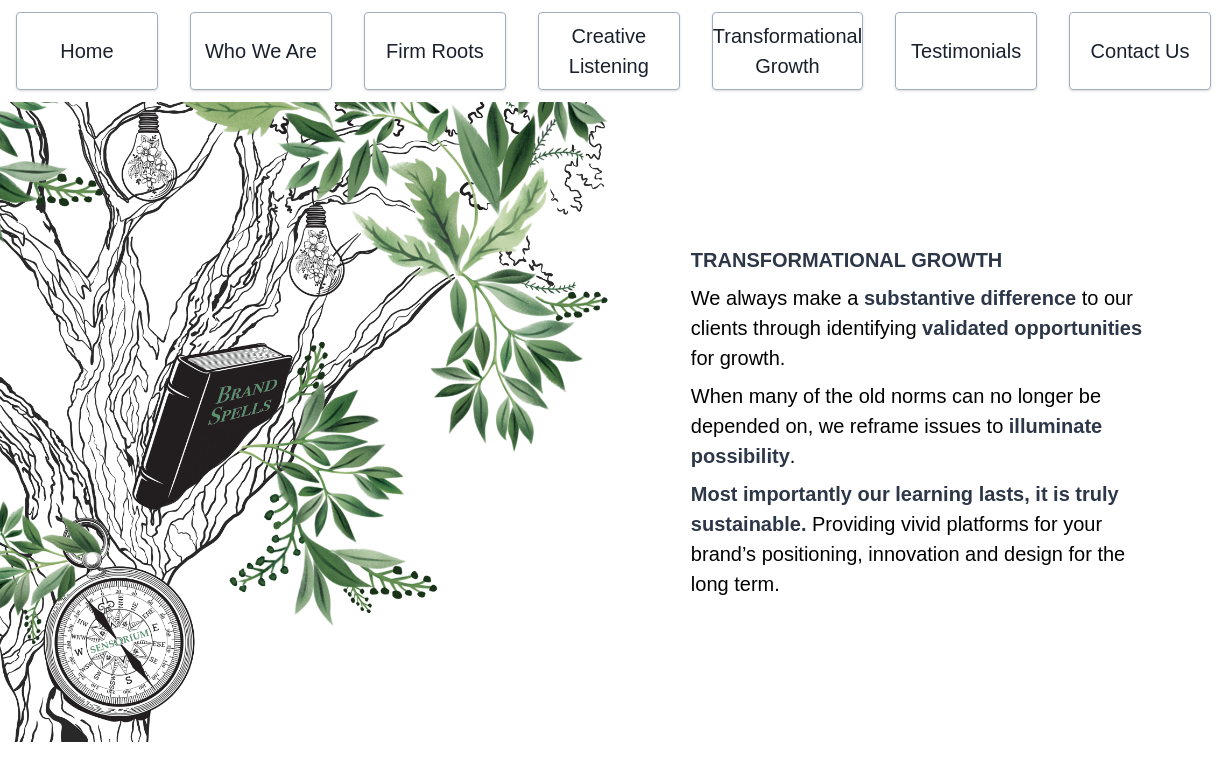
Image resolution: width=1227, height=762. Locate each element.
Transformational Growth (787, 51)
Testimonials (966, 51)
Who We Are (261, 51)
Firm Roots (435, 51)
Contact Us (1140, 51)
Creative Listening (609, 51)
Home (86, 51)
